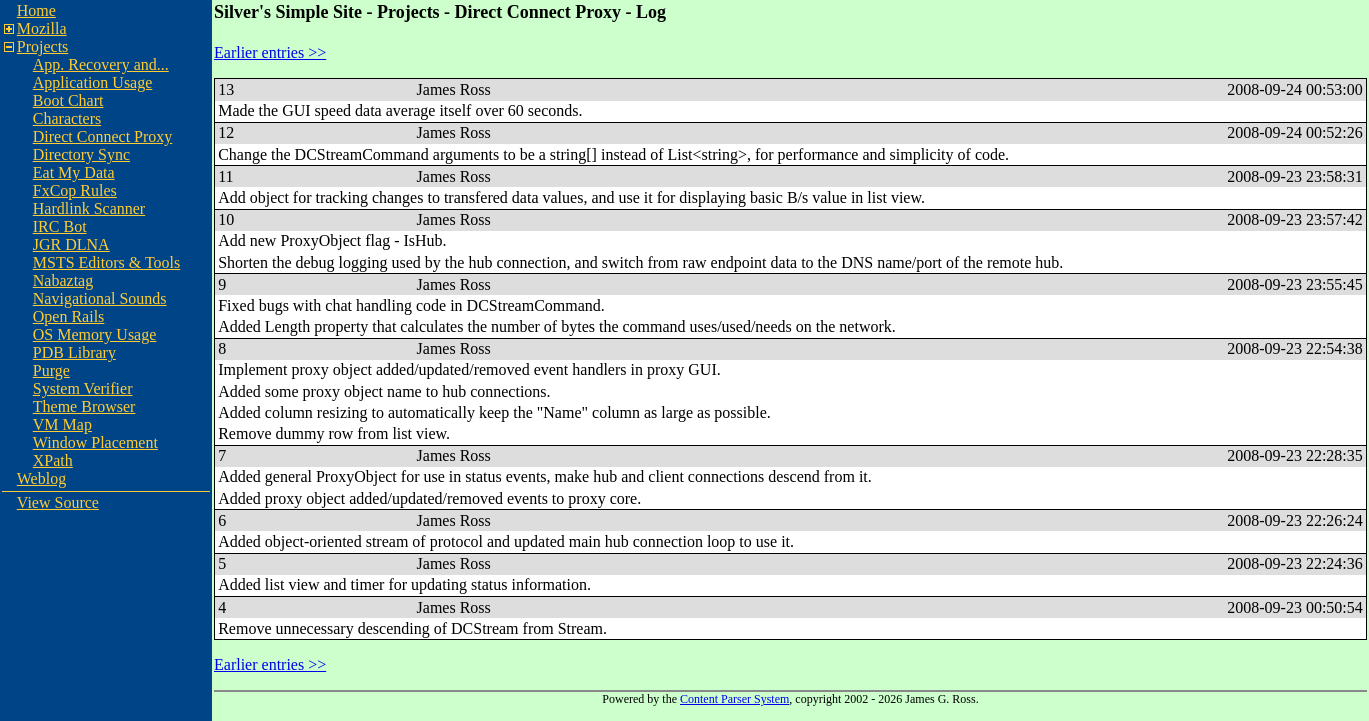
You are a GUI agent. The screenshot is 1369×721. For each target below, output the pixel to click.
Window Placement (95, 442)
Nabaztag (63, 280)
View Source (58, 502)
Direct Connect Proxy (103, 136)
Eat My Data (74, 172)
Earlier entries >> (270, 52)
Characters (67, 118)
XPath (53, 460)
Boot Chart (68, 100)
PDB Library (74, 352)
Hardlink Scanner (89, 208)
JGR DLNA (71, 244)
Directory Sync (81, 154)
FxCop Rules (75, 190)
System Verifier (83, 388)
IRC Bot (60, 226)
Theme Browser (84, 406)
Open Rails (69, 316)
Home (36, 10)
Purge (51, 370)
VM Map (62, 424)
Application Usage (93, 82)
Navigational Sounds (100, 298)
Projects (43, 46)
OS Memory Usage (95, 334)
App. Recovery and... (101, 64)
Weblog (41, 478)
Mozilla (42, 28)
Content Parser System (734, 699)
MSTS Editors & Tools (107, 262)
